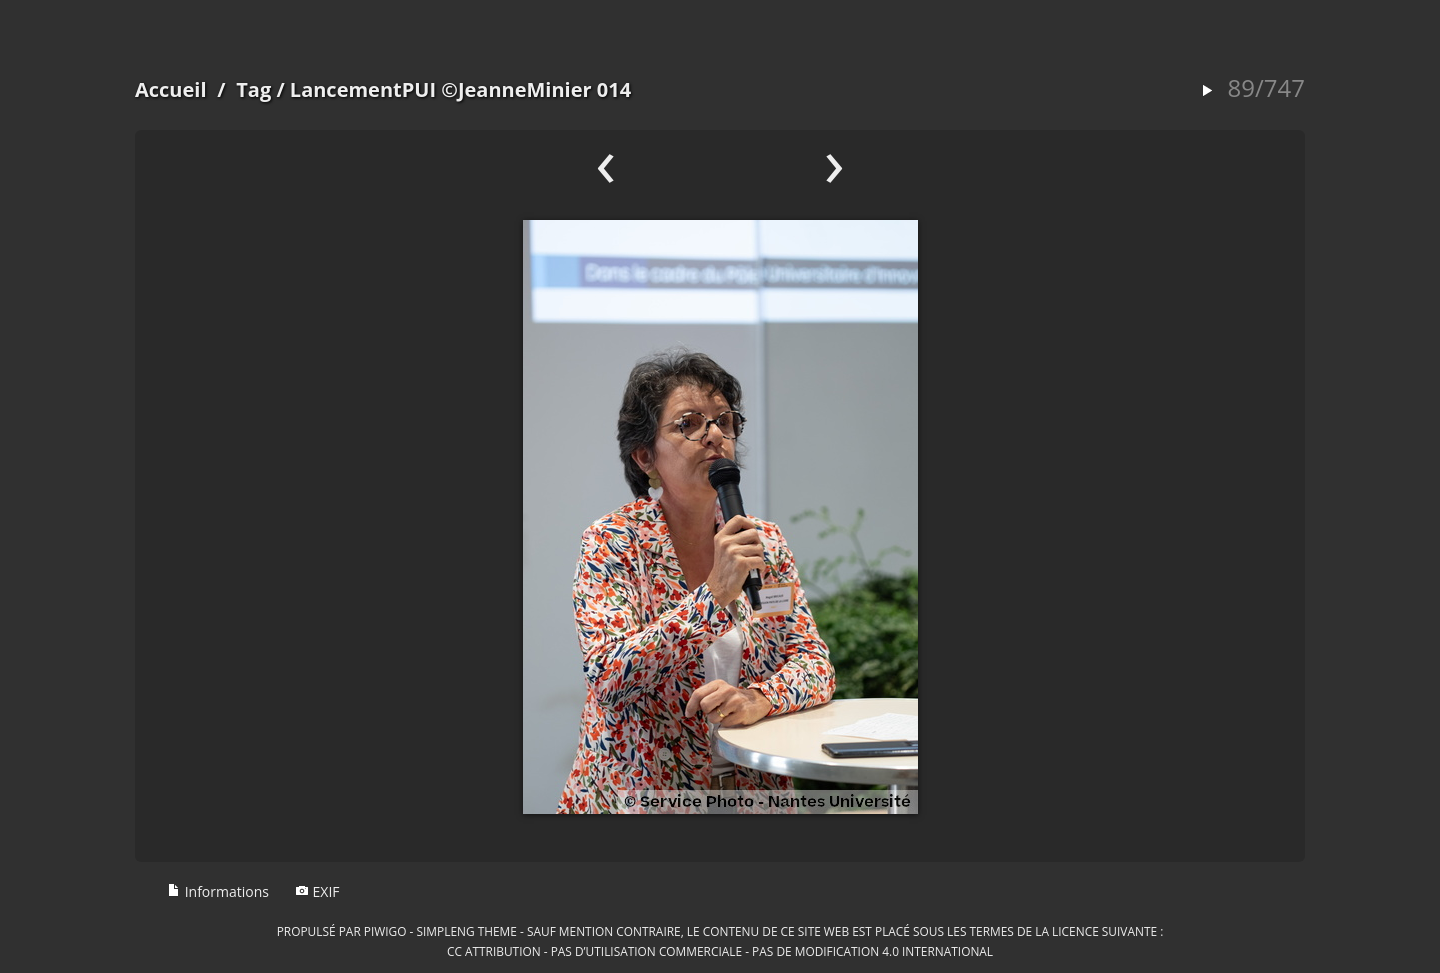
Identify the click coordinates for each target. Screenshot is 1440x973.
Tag (253, 89)
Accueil (171, 89)
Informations (218, 891)
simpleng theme (467, 931)
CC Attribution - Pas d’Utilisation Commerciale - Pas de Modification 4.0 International (720, 951)
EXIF (317, 891)
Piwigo (385, 931)
